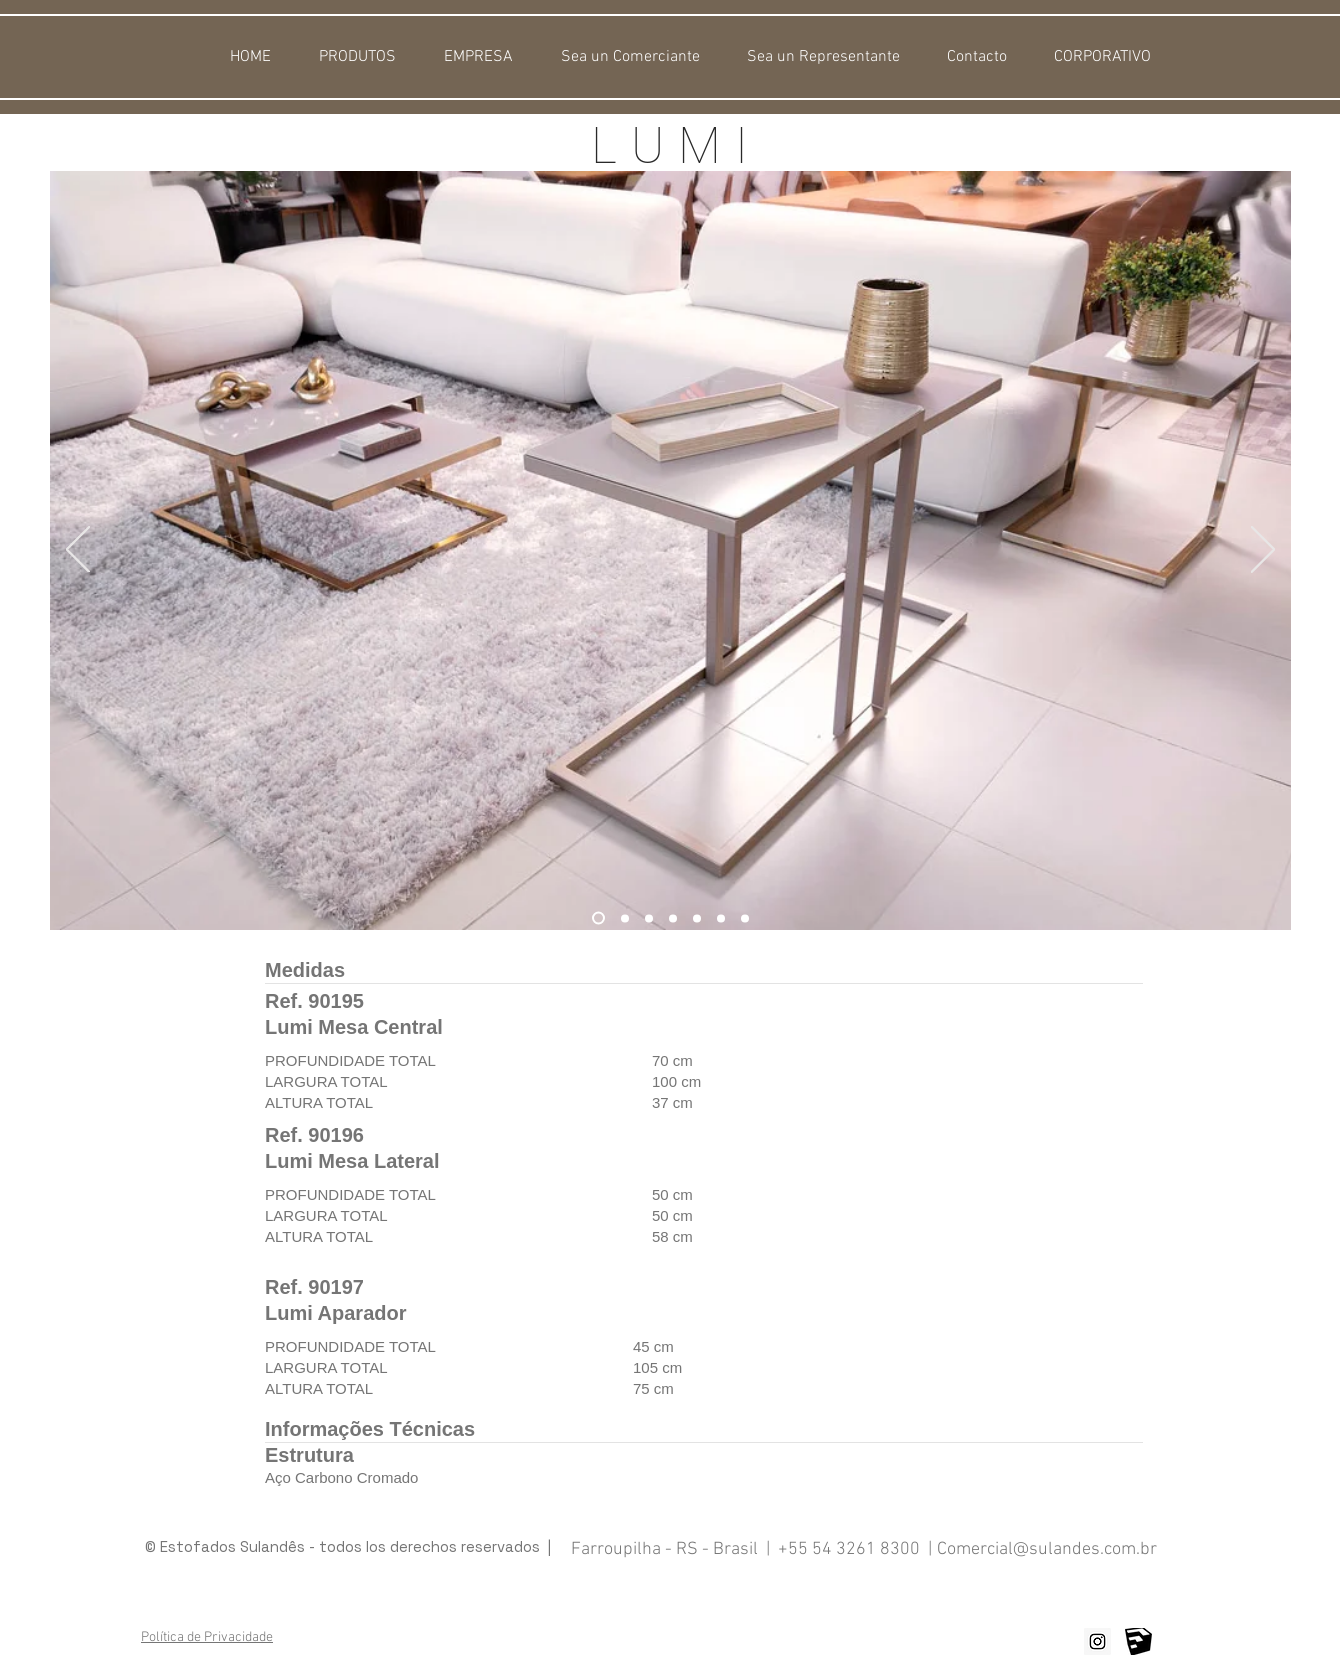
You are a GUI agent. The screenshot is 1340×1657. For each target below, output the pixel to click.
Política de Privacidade (207, 1637)
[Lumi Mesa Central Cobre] (598, 918)
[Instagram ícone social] (1097, 1641)
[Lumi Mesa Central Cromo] (721, 918)
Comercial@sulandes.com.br (1047, 1549)
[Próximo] (1263, 551)
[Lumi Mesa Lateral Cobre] (745, 918)
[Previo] (78, 551)
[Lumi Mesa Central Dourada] (697, 918)
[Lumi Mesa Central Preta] (649, 918)
